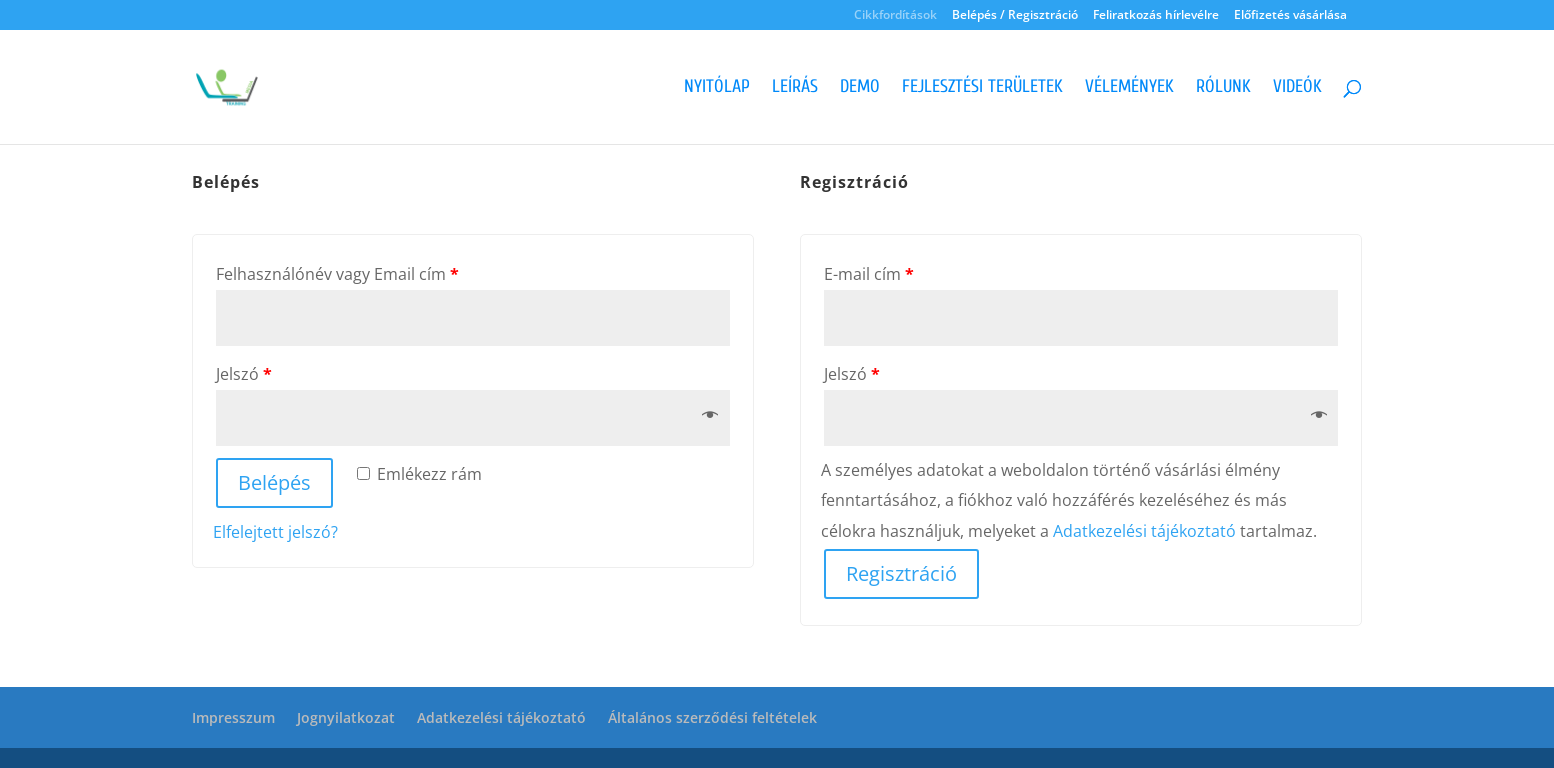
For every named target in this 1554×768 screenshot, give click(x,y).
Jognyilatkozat (346, 717)
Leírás (795, 88)
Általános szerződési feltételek (712, 717)
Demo (860, 88)
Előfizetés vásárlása (1290, 16)
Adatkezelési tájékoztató (1144, 531)
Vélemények (1129, 88)
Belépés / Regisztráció (1015, 16)
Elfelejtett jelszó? (275, 532)
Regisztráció (901, 573)
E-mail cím (869, 274)
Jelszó (244, 374)
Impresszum (233, 717)
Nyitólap (717, 88)
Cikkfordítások (895, 16)
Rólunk (1223, 88)
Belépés (274, 482)
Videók (1297, 88)
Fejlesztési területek (982, 88)
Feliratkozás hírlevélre (1156, 16)
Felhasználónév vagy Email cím (337, 274)
